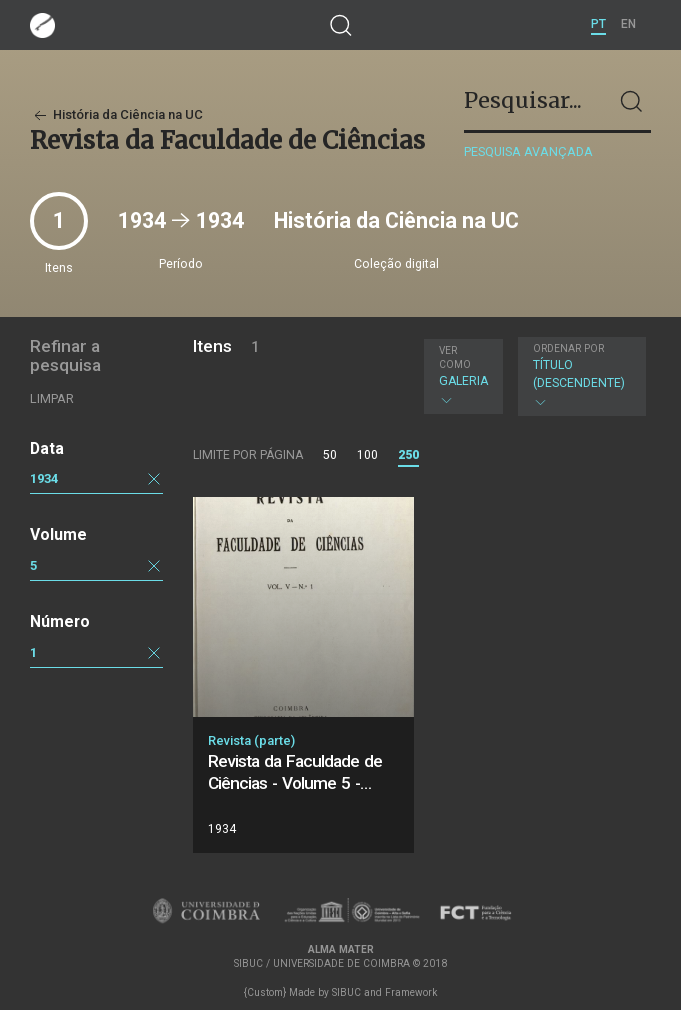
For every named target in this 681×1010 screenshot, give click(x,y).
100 (367, 455)
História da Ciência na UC (116, 114)
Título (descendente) (579, 376)
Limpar (52, 398)
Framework (411, 992)
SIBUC (346, 992)
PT (598, 24)
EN (628, 24)
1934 (44, 478)
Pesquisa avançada (528, 151)
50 (330, 455)
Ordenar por (568, 348)
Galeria (463, 376)
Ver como (455, 357)
